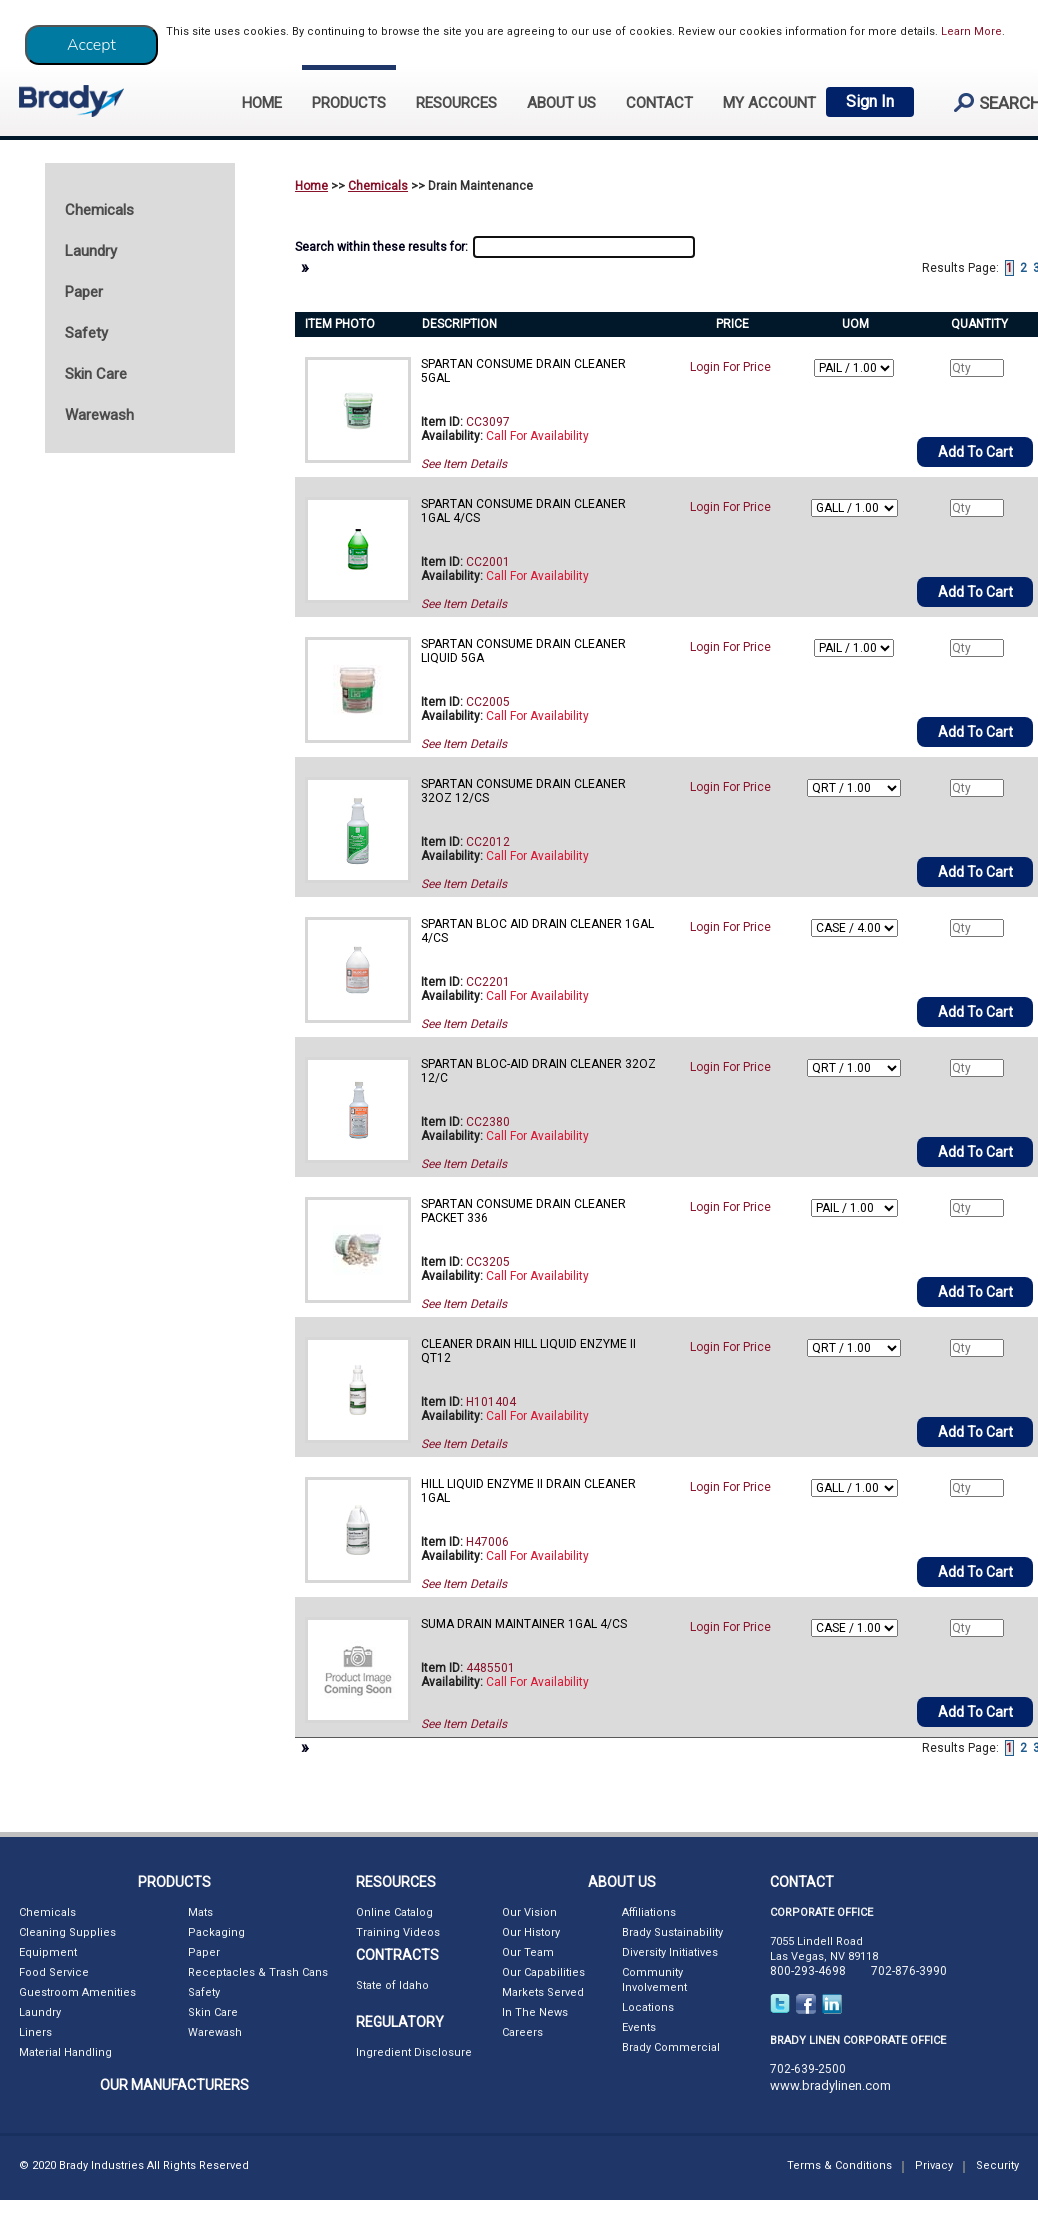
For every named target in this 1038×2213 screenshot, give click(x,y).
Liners (35, 2032)
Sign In (870, 101)
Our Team (528, 1952)
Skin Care (213, 2012)
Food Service (54, 1972)
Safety (204, 1992)
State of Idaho (392, 1985)
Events (639, 2027)
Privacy (934, 2165)
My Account (769, 103)
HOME (262, 103)
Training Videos (398, 1932)
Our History (531, 1932)
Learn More (971, 31)
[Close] (91, 45)
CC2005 (488, 702)
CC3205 (488, 1262)
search (989, 102)
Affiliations (649, 1912)
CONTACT (659, 103)
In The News (535, 2012)
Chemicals (378, 186)
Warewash (215, 2032)
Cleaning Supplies (67, 1932)
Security (997, 2165)
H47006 (487, 1542)
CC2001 (488, 562)
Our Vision (529, 1912)
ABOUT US (561, 103)
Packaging (216, 1932)
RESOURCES (456, 103)
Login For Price (730, 367)
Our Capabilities (543, 1972)
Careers (522, 2032)
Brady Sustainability (672, 1932)
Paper (204, 1952)
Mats (200, 1912)
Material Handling (65, 2052)
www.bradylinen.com (830, 2085)
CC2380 (488, 1122)
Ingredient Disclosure (414, 2052)
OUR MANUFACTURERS (174, 2085)
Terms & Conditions (839, 2165)
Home (311, 186)
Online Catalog (394, 1912)
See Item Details (464, 464)
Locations (648, 2007)
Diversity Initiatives (670, 1952)
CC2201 (488, 982)
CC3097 (488, 422)
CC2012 (488, 842)
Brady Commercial (671, 2047)
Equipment (48, 1952)
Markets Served (543, 1992)
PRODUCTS (349, 103)
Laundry (40, 2012)
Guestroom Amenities (77, 1992)
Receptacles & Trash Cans (258, 1972)
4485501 (490, 1668)
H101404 (491, 1402)
